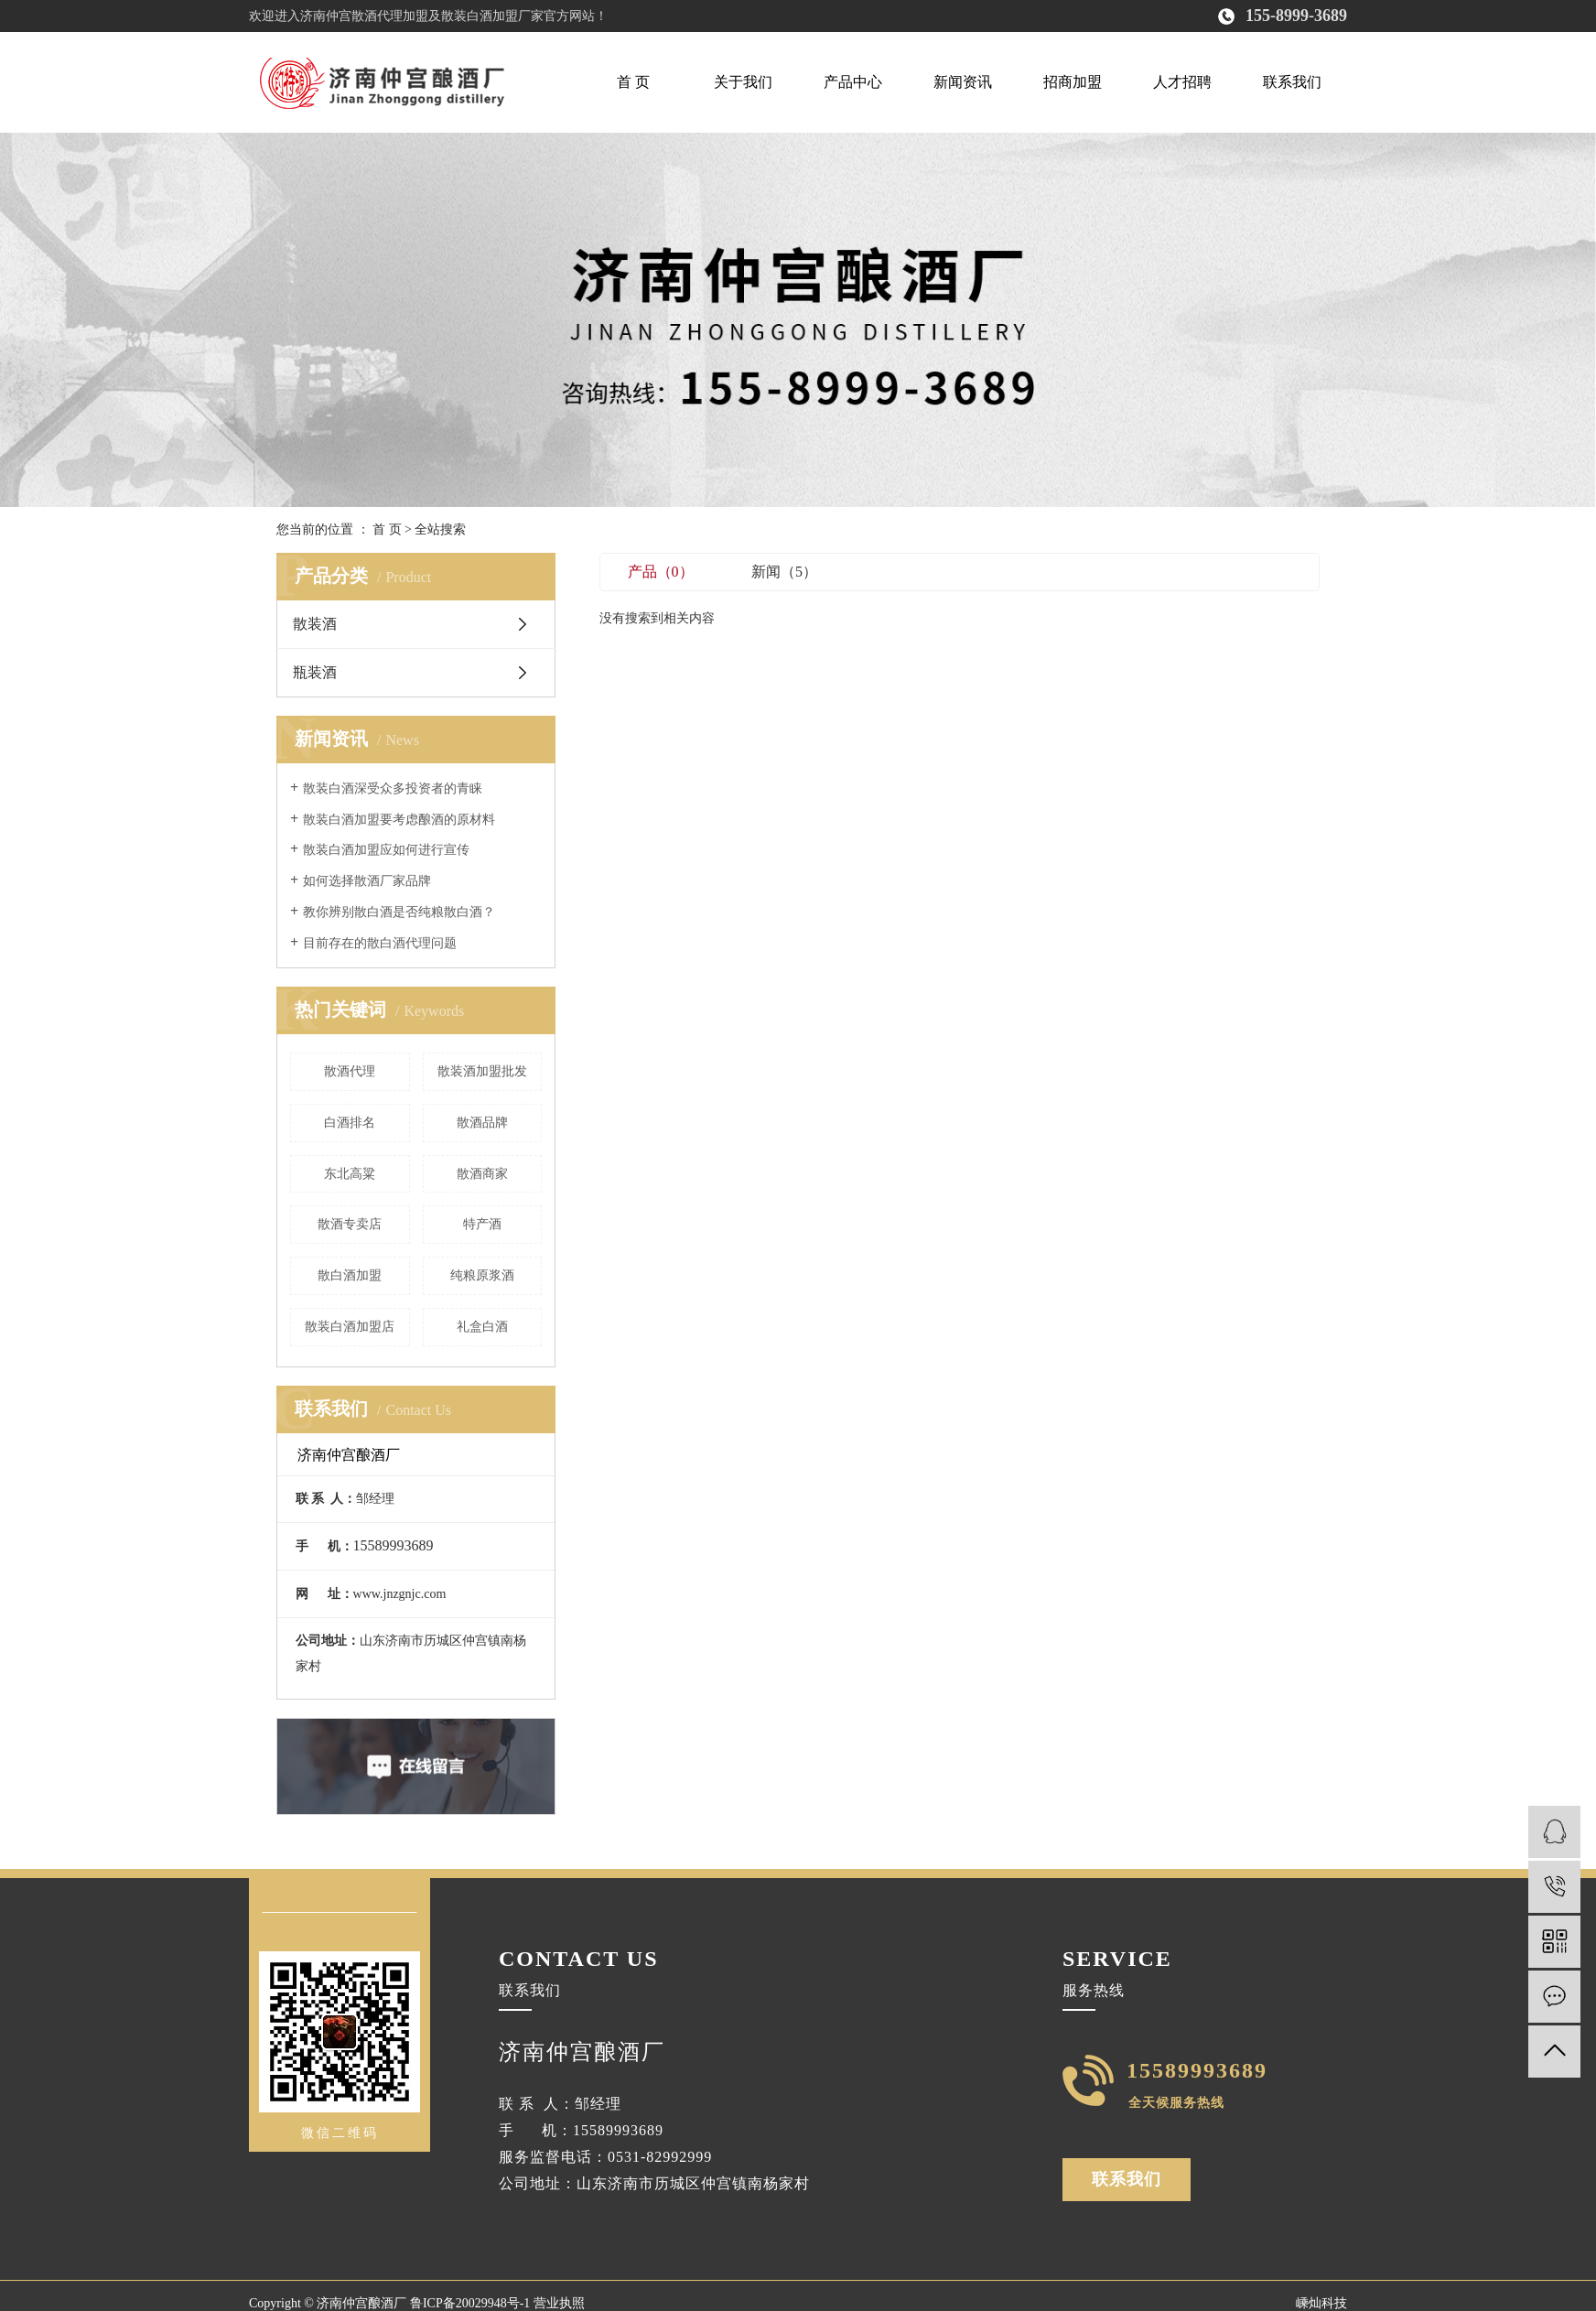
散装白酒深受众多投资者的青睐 (392, 788)
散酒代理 (349, 1071)
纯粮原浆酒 (482, 1275)
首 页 (633, 82)
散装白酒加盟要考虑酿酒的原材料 (399, 819)
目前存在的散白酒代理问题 (380, 943)
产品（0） (661, 571)
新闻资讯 (962, 82)
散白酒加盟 (350, 1275)
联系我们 (1292, 82)
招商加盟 (1072, 82)
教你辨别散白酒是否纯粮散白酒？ (399, 912)
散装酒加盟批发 (482, 1071)
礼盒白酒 (482, 1327)
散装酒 (315, 624)
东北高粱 (349, 1174)
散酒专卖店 (350, 1224)
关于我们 (743, 82)
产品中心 (853, 82)
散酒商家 (482, 1174)
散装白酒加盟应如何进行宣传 (386, 850)
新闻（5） (784, 571)
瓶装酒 (315, 672)
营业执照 (559, 2303)
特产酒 (482, 1224)
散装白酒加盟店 (349, 1327)
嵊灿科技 (1321, 2303)
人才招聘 (1182, 82)
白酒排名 (349, 1122)
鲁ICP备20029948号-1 (470, 2303)
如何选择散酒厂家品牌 (367, 881)
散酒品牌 (482, 1122)
